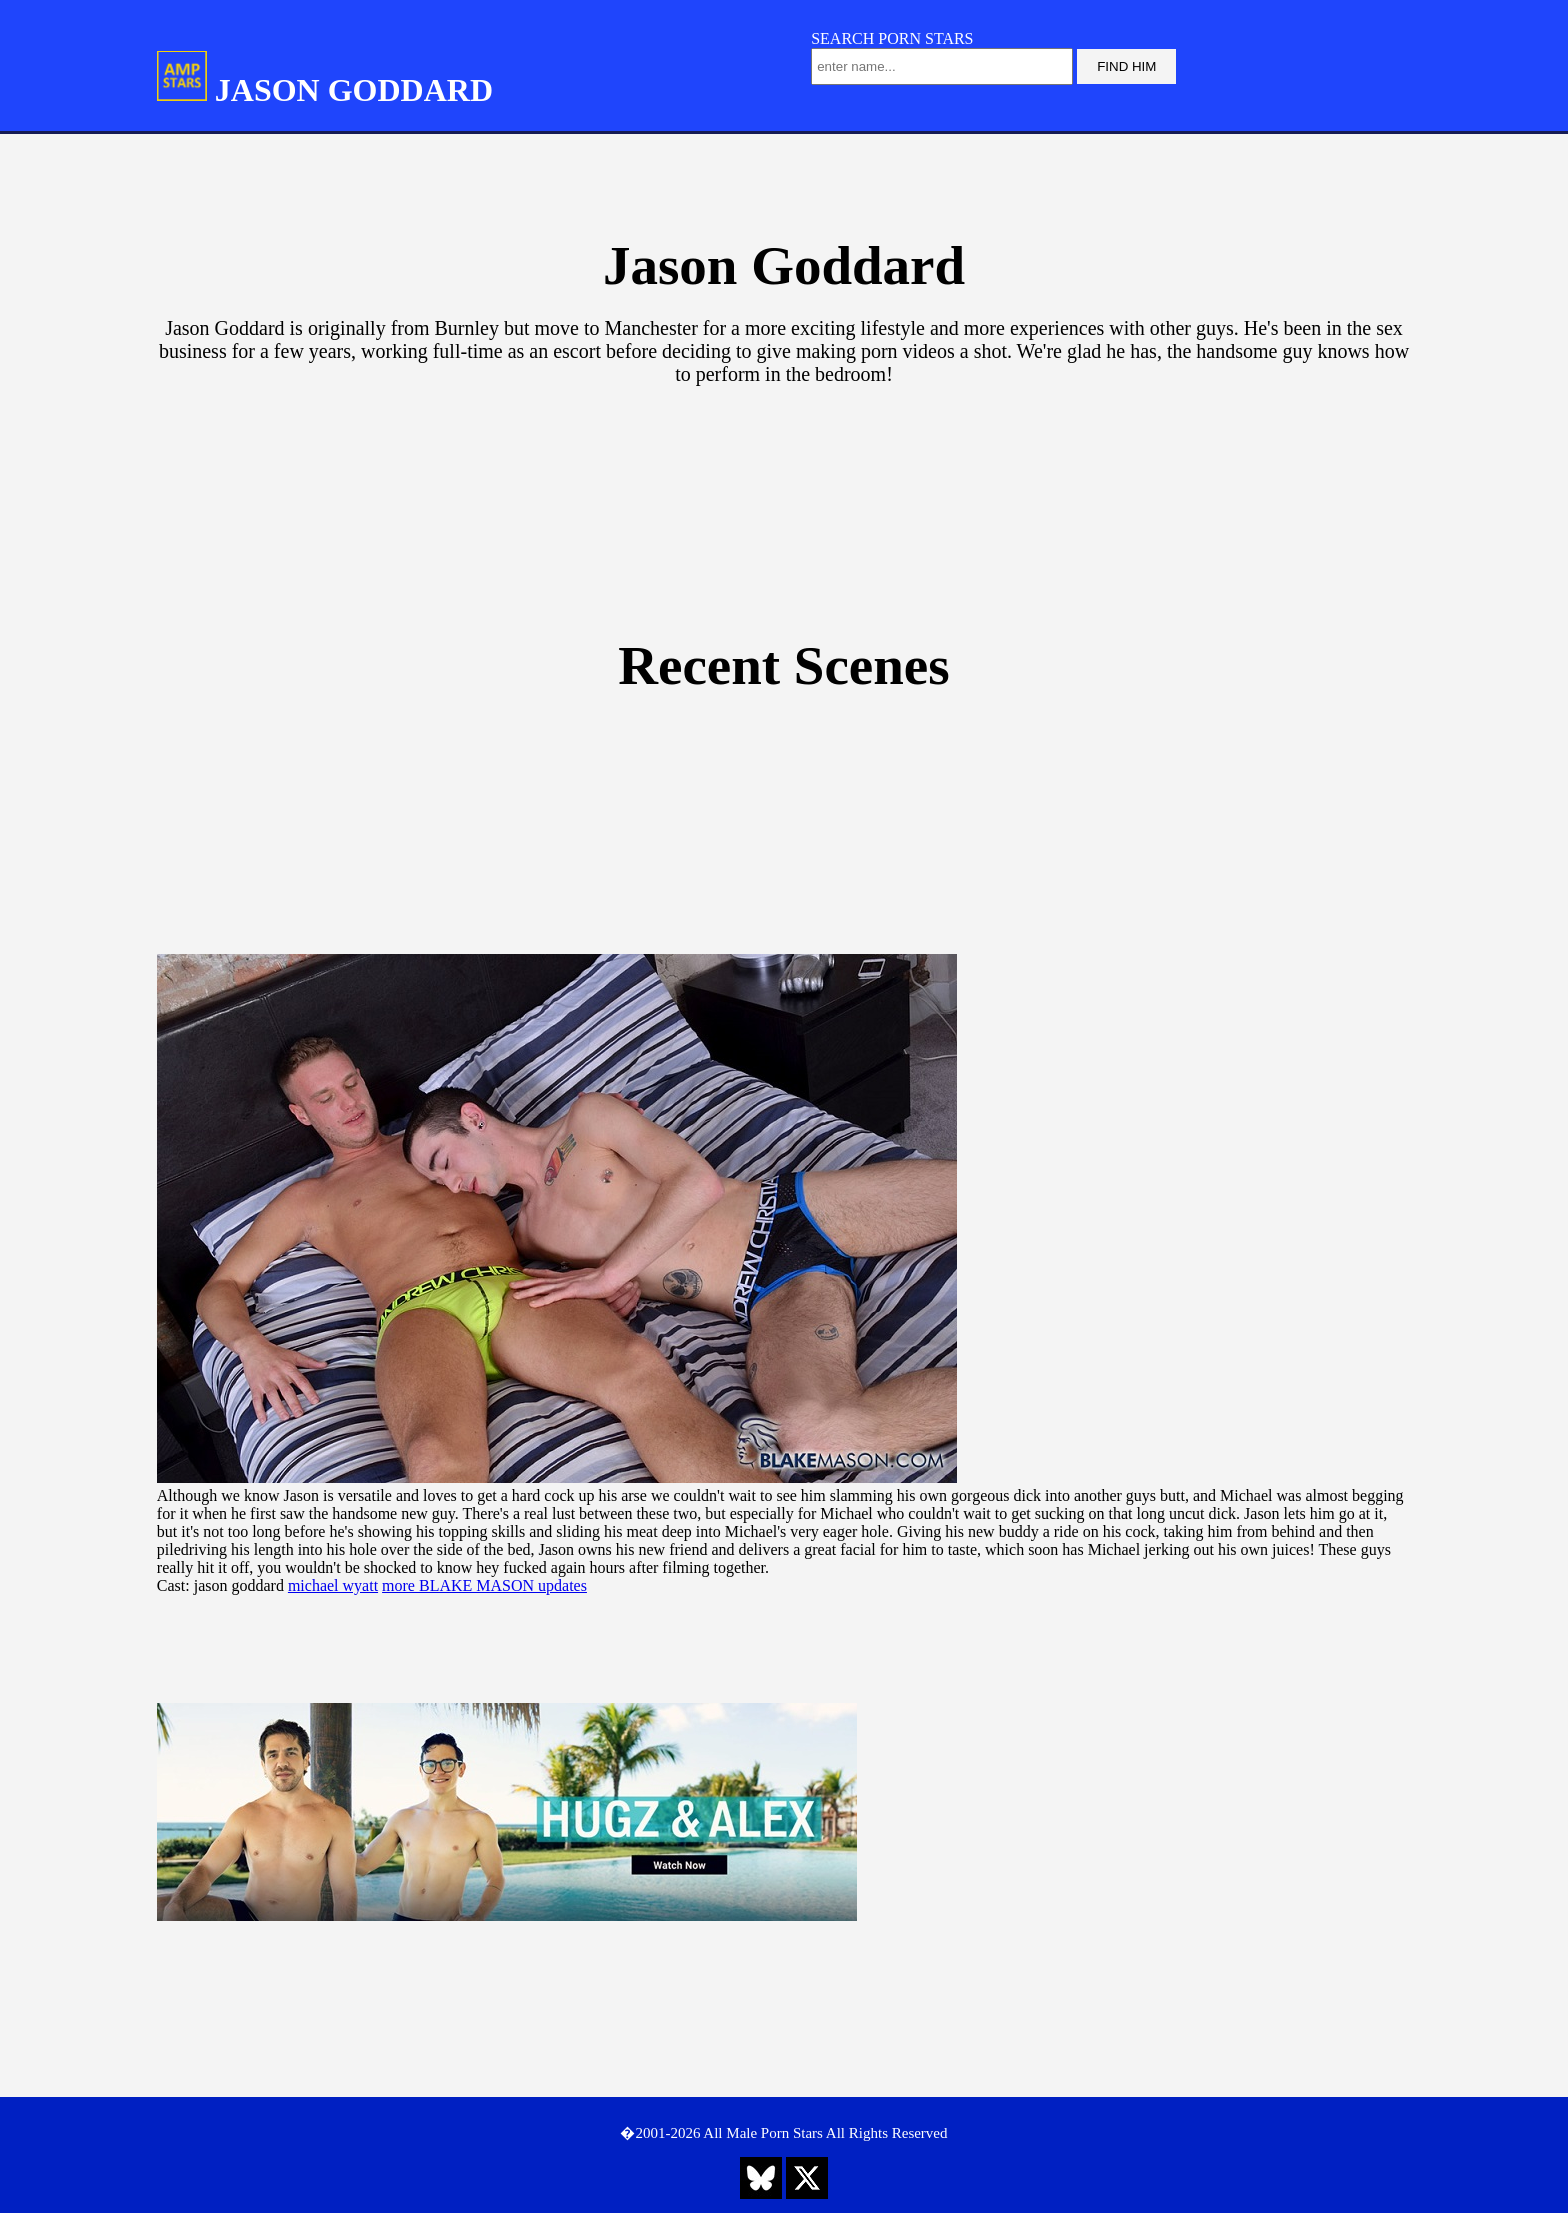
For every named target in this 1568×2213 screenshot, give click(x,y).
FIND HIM (1126, 66)
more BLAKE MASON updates (484, 1585)
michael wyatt (333, 1585)
